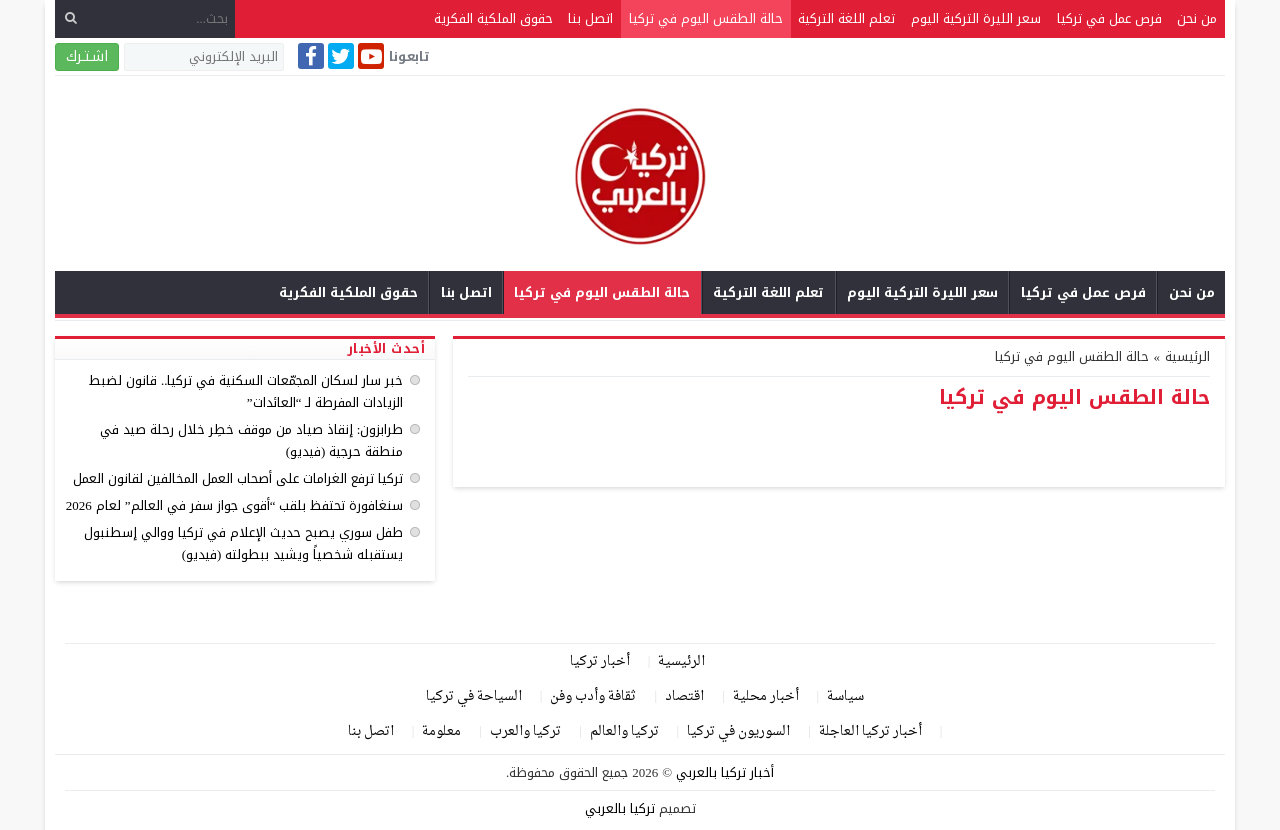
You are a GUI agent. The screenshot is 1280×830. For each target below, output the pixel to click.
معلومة (441, 731)
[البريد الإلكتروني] (204, 57)
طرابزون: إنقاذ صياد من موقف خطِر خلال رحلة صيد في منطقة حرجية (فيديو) (252, 440)
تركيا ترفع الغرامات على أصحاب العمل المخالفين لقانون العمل (238, 478)
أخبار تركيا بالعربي (725, 772)
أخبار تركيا (600, 661)
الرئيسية (681, 661)
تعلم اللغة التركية (846, 18)
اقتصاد (684, 696)
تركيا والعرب (525, 731)
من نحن (1197, 18)
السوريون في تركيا (738, 731)
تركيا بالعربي (620, 808)
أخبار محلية (766, 696)
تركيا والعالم (624, 731)
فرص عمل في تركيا (1109, 18)
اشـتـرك (87, 56)
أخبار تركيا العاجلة (870, 731)
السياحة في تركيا (474, 696)
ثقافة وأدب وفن (593, 696)
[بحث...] (145, 18)
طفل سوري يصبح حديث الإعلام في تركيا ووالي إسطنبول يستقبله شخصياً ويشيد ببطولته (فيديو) (243, 543)
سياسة (845, 696)
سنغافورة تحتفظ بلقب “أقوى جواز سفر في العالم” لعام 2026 (235, 505)
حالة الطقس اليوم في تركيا (706, 18)
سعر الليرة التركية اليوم (976, 18)
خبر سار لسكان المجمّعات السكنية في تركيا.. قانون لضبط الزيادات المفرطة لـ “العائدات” (246, 391)
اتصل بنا (590, 18)
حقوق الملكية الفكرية (493, 18)
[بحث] (71, 18)
